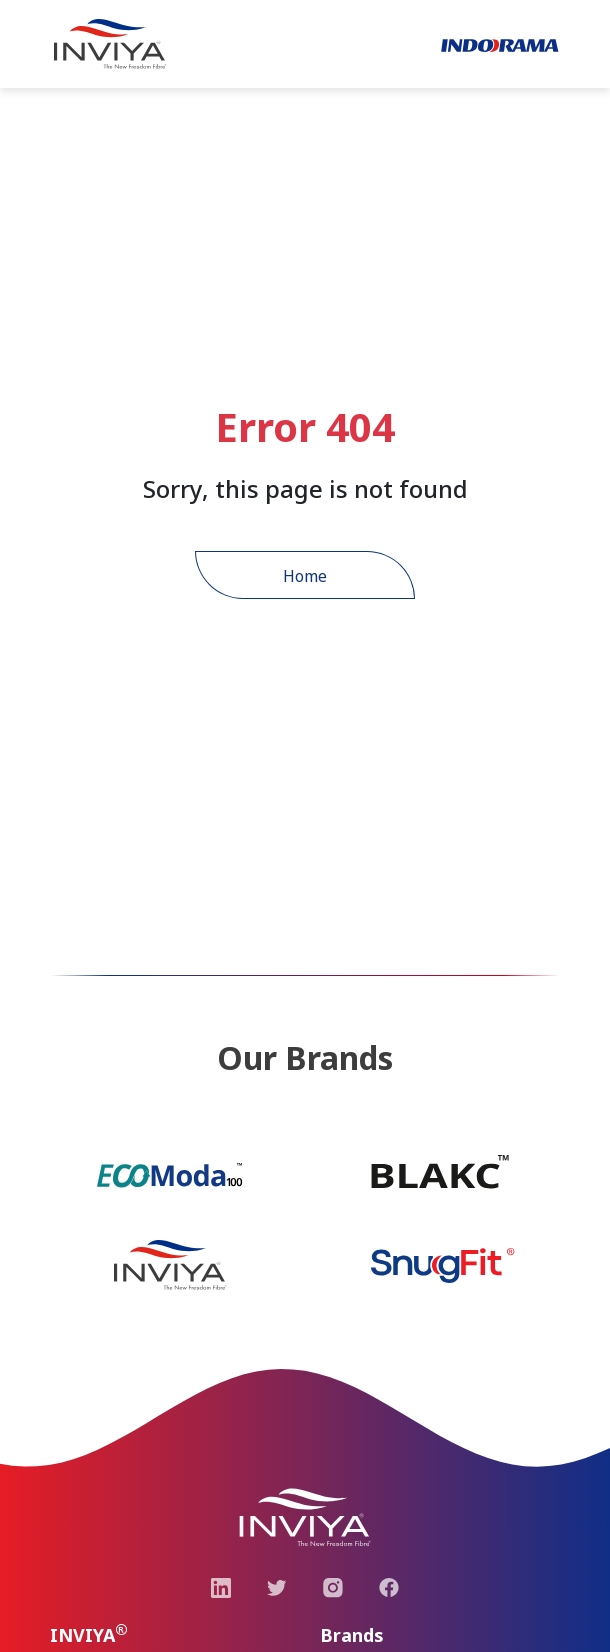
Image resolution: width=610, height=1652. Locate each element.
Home (305, 576)
